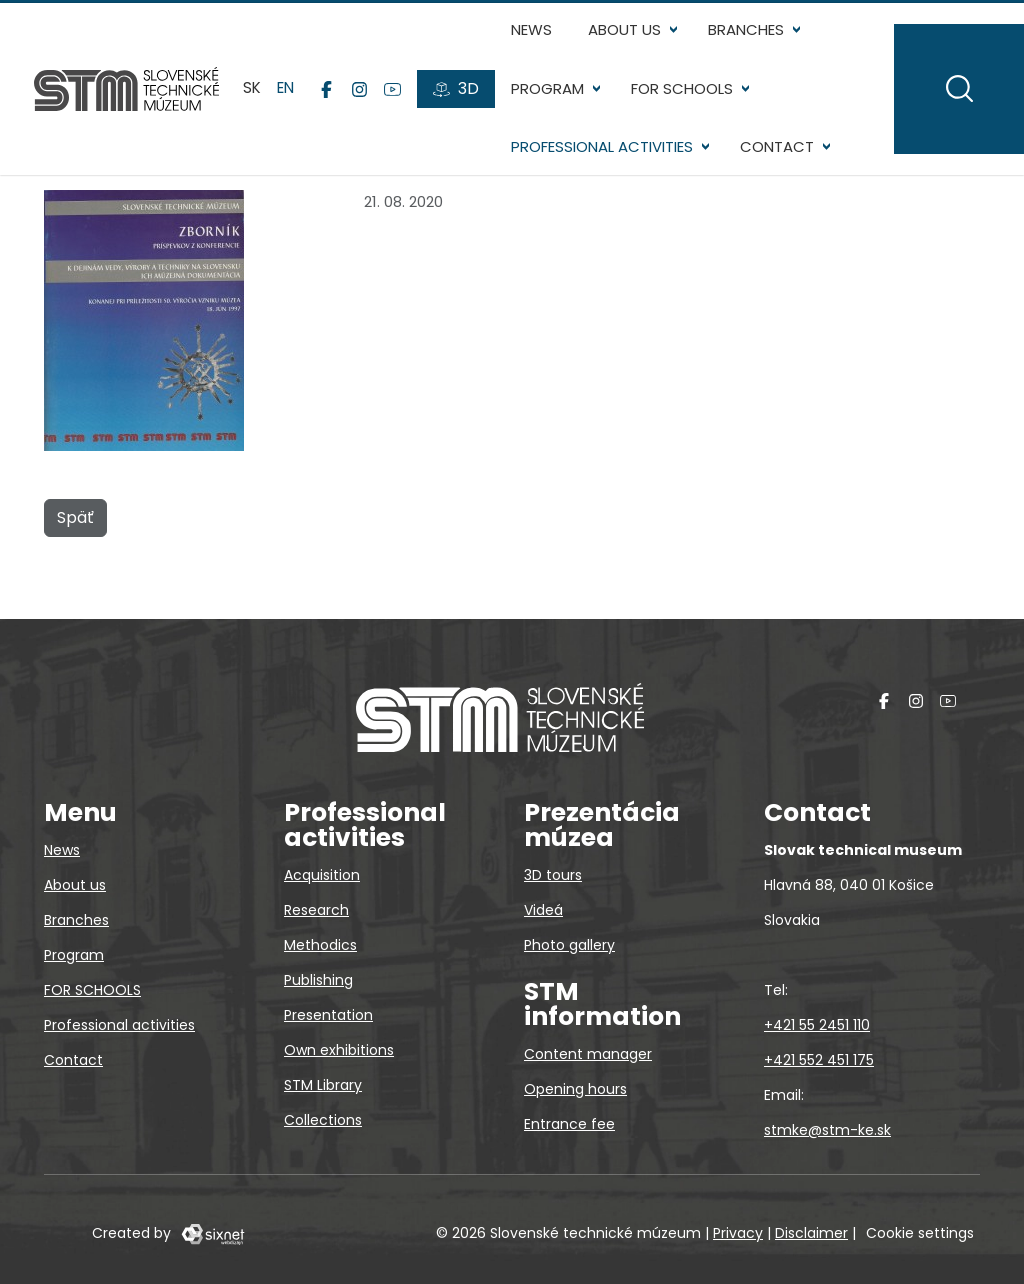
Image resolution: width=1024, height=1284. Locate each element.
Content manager (588, 1054)
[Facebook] (328, 118)
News (533, 29)
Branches (748, 29)
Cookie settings (920, 1233)
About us (626, 29)
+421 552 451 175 (819, 1060)
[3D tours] (458, 118)
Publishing (318, 980)
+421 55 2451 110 (817, 1025)
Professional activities (604, 146)
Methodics (320, 945)
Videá (543, 910)
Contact (550, 205)
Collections (323, 1120)
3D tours (553, 875)
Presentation (328, 1015)
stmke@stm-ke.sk (827, 1130)
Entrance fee (569, 1124)
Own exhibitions (339, 1050)
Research (316, 910)
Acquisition (322, 875)
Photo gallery (569, 945)
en (287, 117)
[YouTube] (394, 118)
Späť (75, 575)
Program (549, 88)
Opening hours (575, 1089)
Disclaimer (811, 1233)
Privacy (738, 1233)
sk (254, 117)
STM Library (323, 1085)
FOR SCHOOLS (684, 88)
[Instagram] (361, 118)
